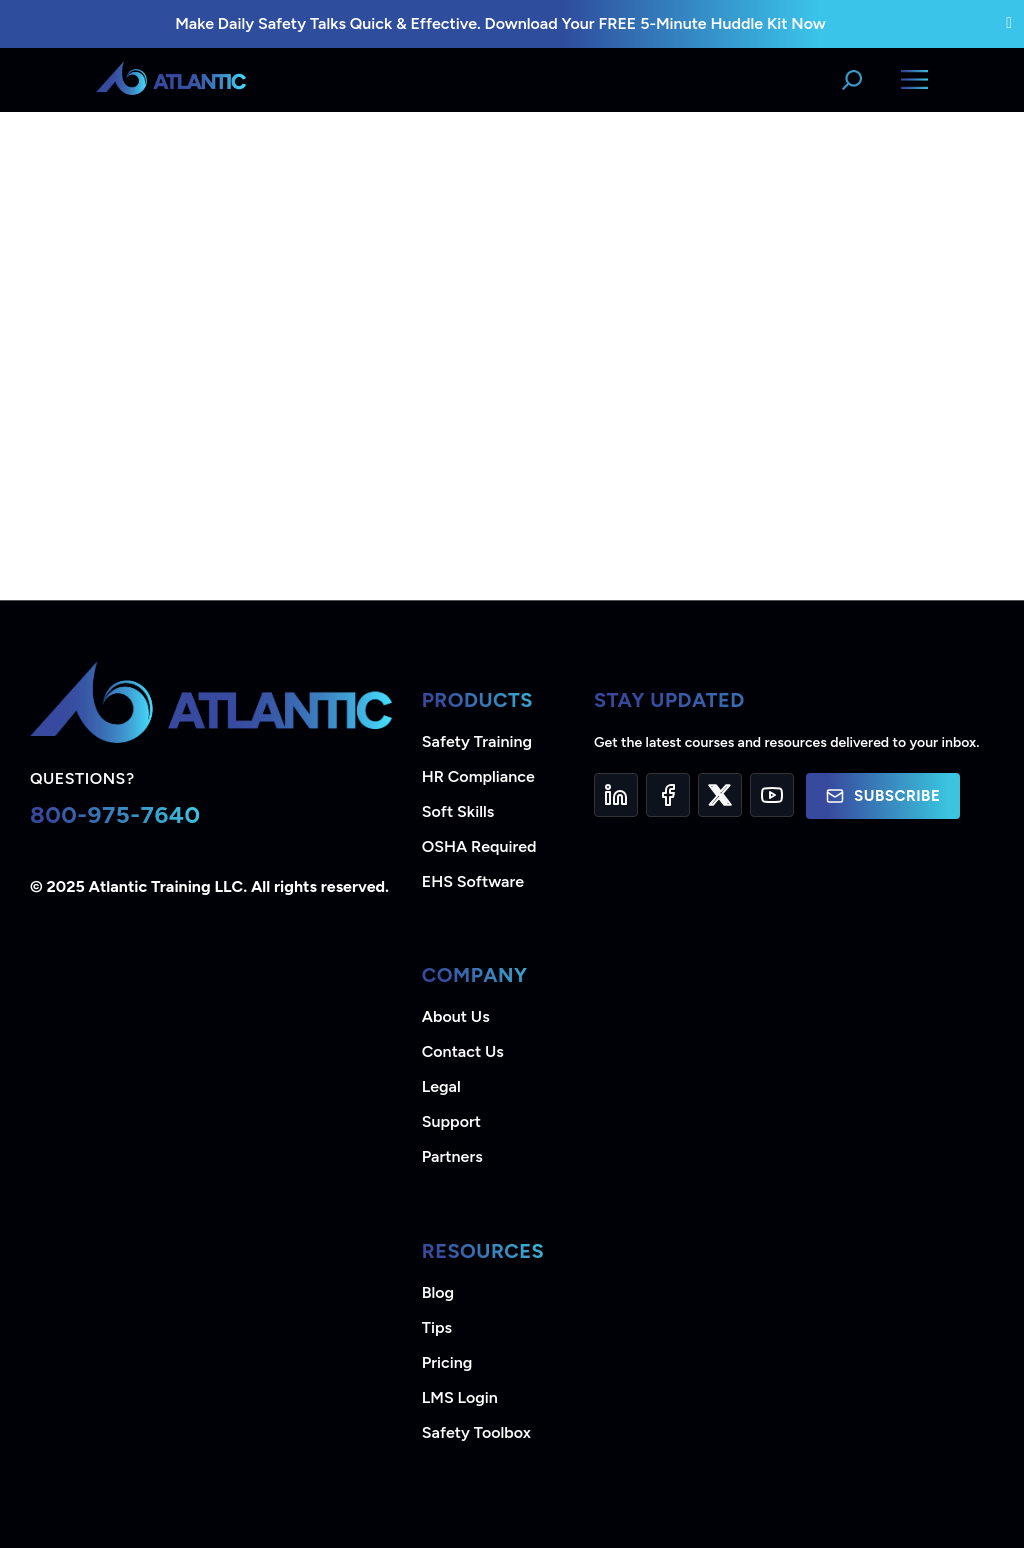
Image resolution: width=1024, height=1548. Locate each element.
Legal (441, 1086)
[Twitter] (720, 795)
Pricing (447, 1362)
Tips (437, 1327)
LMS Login (460, 1397)
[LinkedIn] (616, 795)
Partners (452, 1156)
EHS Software (473, 881)
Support (451, 1121)
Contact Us (463, 1051)
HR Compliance (478, 776)
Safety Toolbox (476, 1432)
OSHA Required (479, 846)
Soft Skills (458, 811)
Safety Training (477, 741)
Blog (438, 1292)
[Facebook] (668, 795)
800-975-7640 (115, 814)
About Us (456, 1016)
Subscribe (883, 796)
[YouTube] (772, 795)
